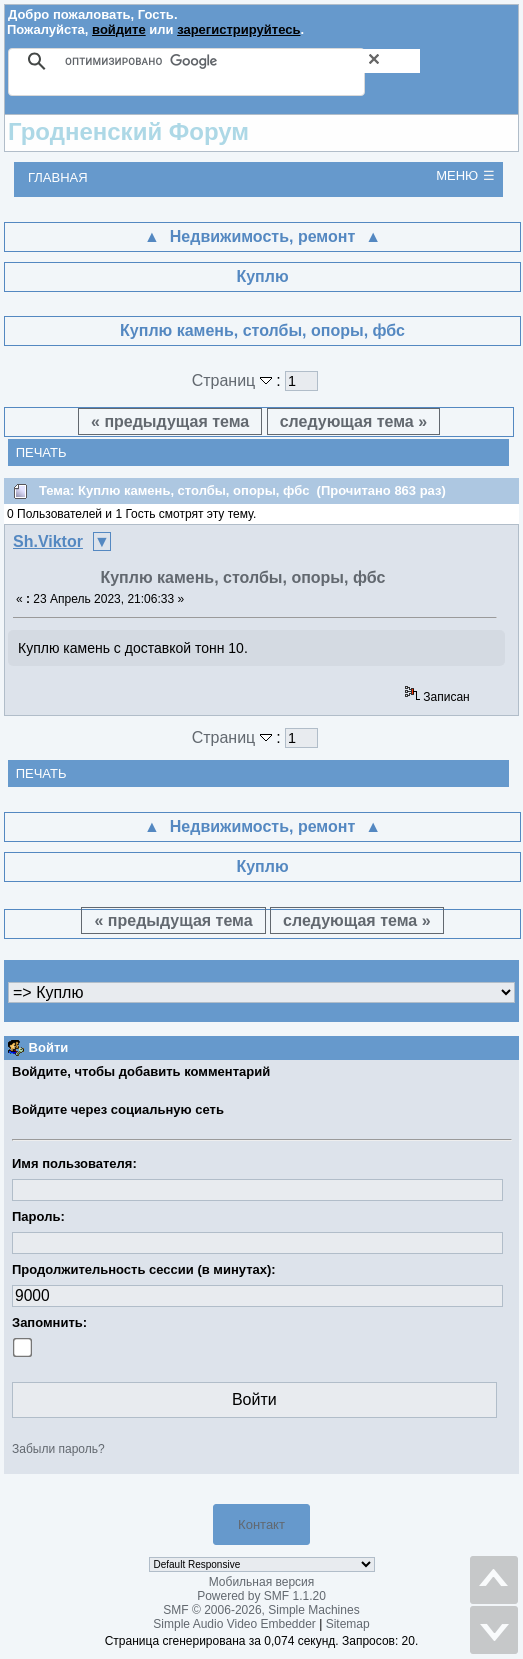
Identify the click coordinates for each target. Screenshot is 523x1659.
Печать (41, 452)
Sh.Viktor (48, 541)
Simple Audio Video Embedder (234, 1624)
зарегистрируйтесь (238, 29)
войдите (119, 29)
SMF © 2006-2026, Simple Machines (261, 1610)
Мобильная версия (262, 1582)
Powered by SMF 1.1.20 (261, 1596)
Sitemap (348, 1624)
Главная (58, 177)
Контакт (261, 1524)
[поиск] (242, 61)
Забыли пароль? (58, 1449)
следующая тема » (353, 421)
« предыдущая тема (170, 421)
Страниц (234, 380)
